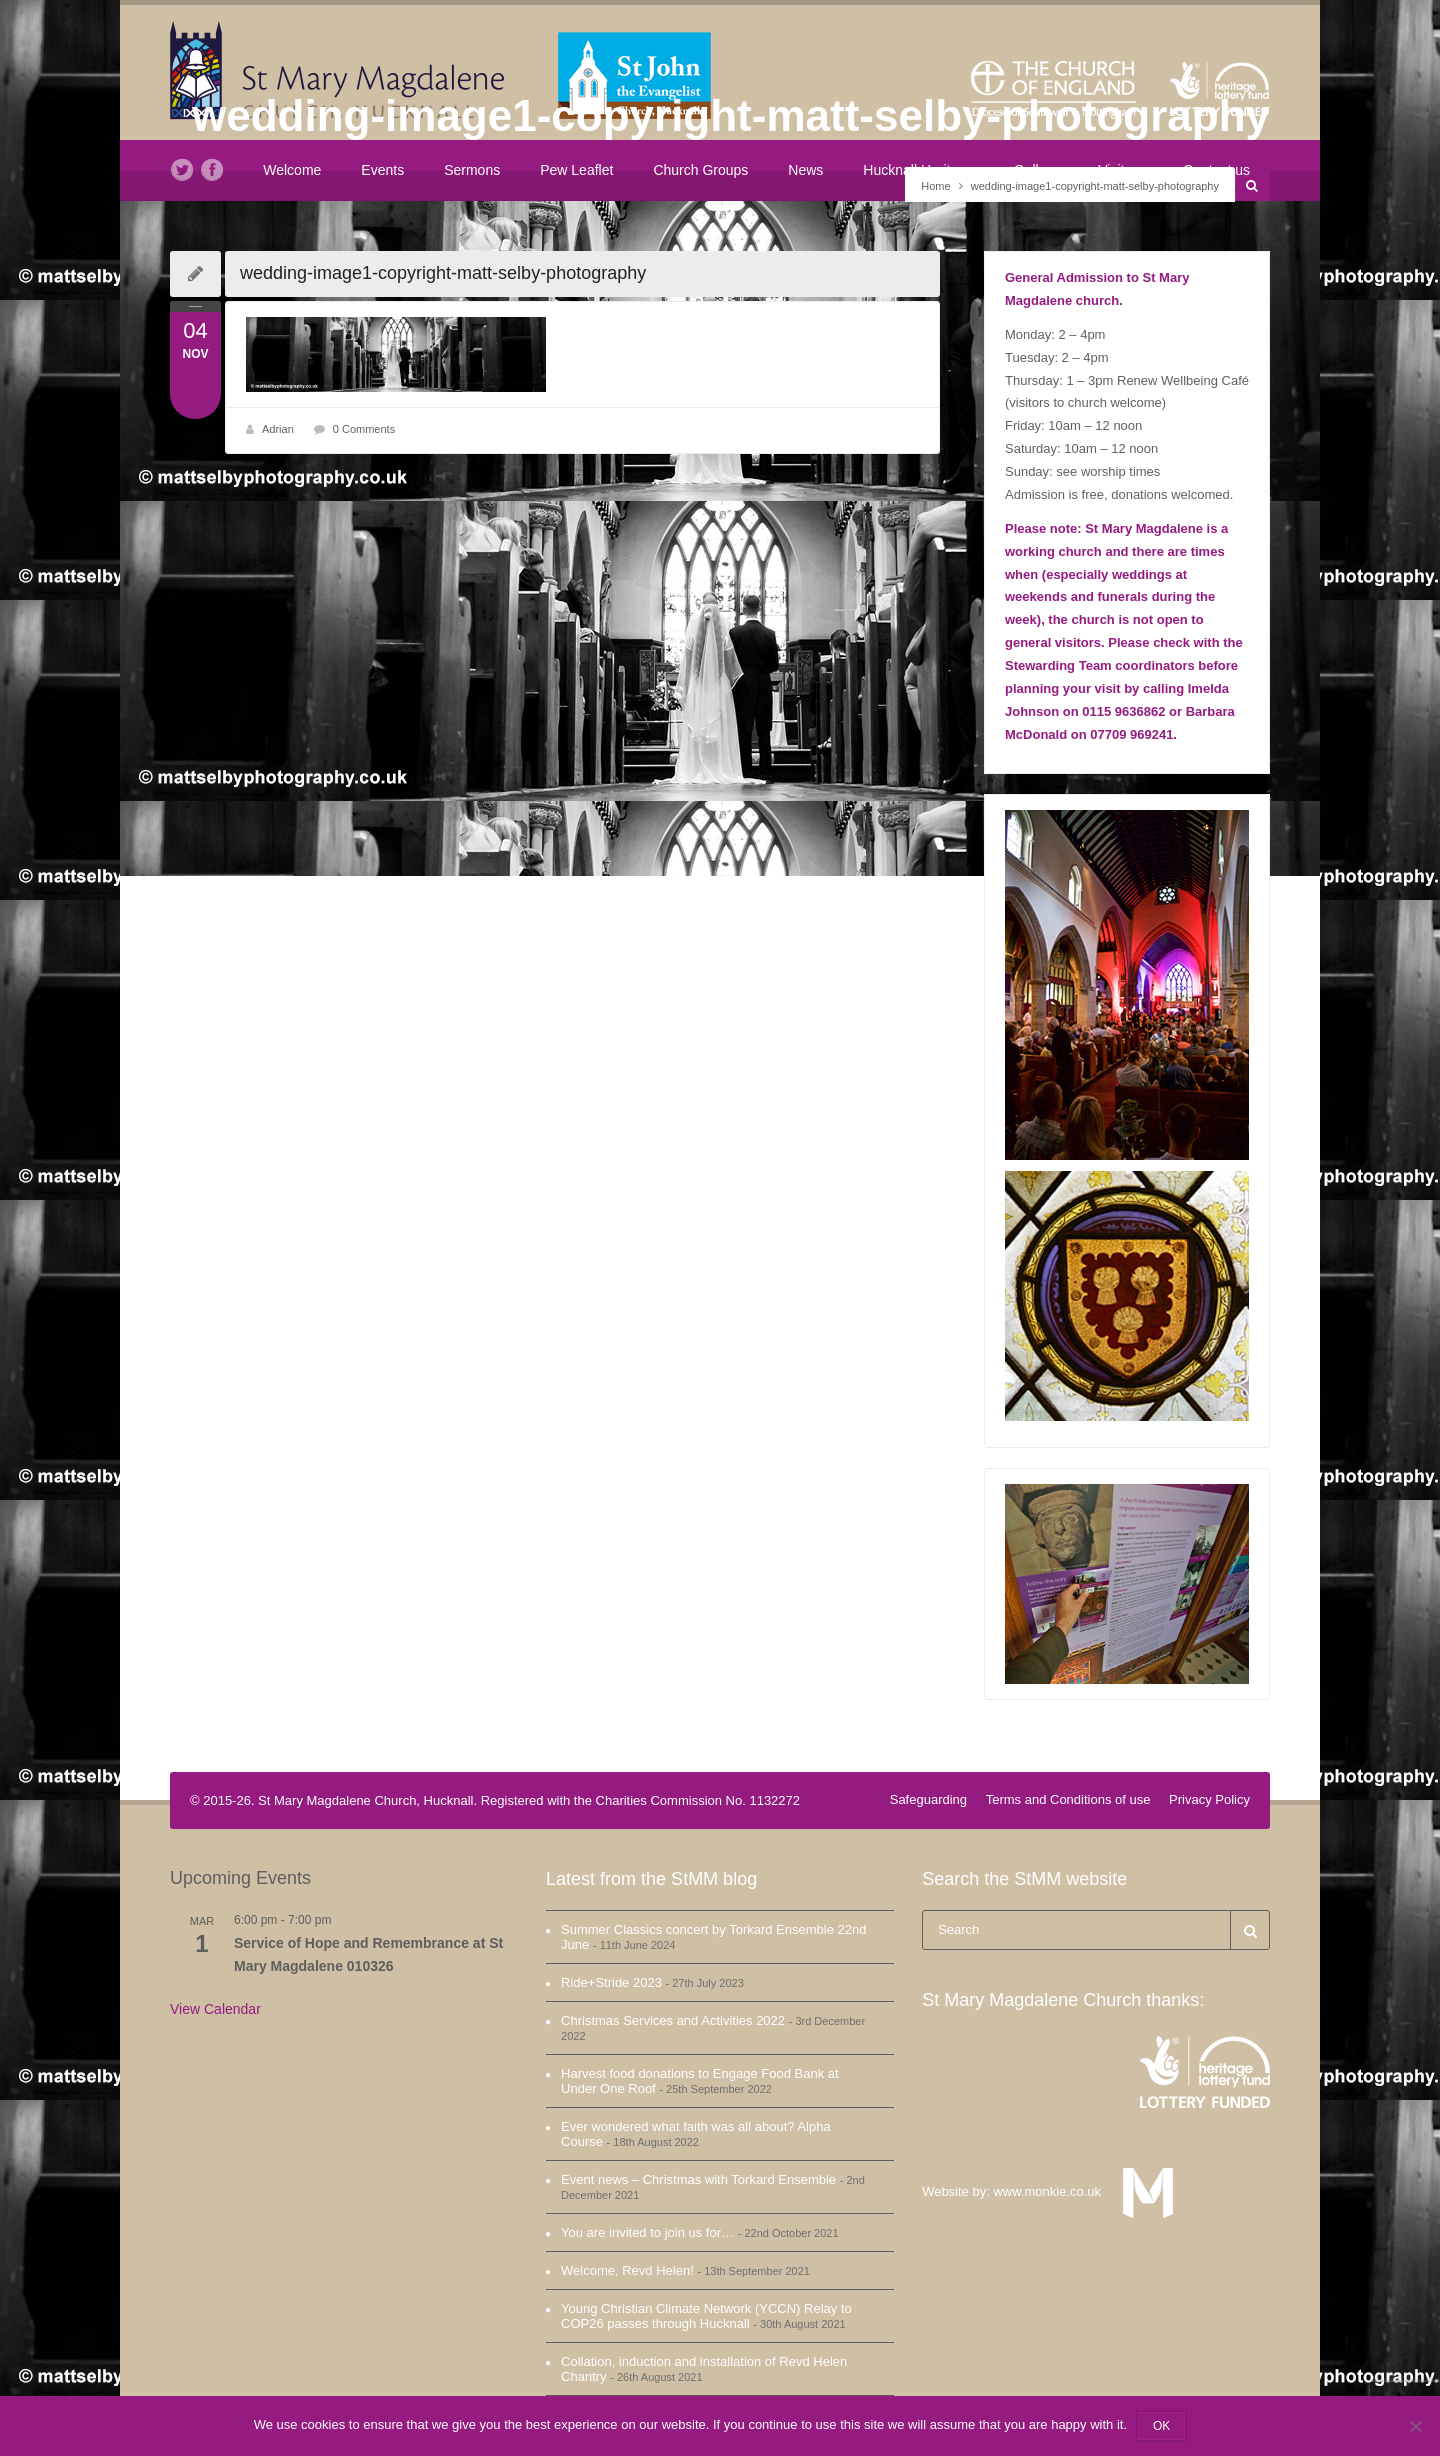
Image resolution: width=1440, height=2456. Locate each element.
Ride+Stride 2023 (611, 1982)
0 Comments (364, 429)
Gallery (1036, 170)
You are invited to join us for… (647, 2232)
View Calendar (215, 2009)
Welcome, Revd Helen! (627, 2270)
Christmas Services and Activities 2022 (673, 2020)
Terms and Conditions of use (1068, 1799)
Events (382, 170)
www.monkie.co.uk (1056, 2191)
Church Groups (700, 170)
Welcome (292, 170)
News (805, 170)
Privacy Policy (1209, 1799)
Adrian (278, 429)
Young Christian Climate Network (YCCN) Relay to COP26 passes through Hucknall (706, 2316)
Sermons (472, 170)
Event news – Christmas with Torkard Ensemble (698, 2179)
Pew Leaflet (576, 170)
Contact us (1216, 170)
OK (1161, 2426)
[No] (1415, 2426)
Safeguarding (928, 1799)
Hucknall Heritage (918, 170)
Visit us (1120, 170)
